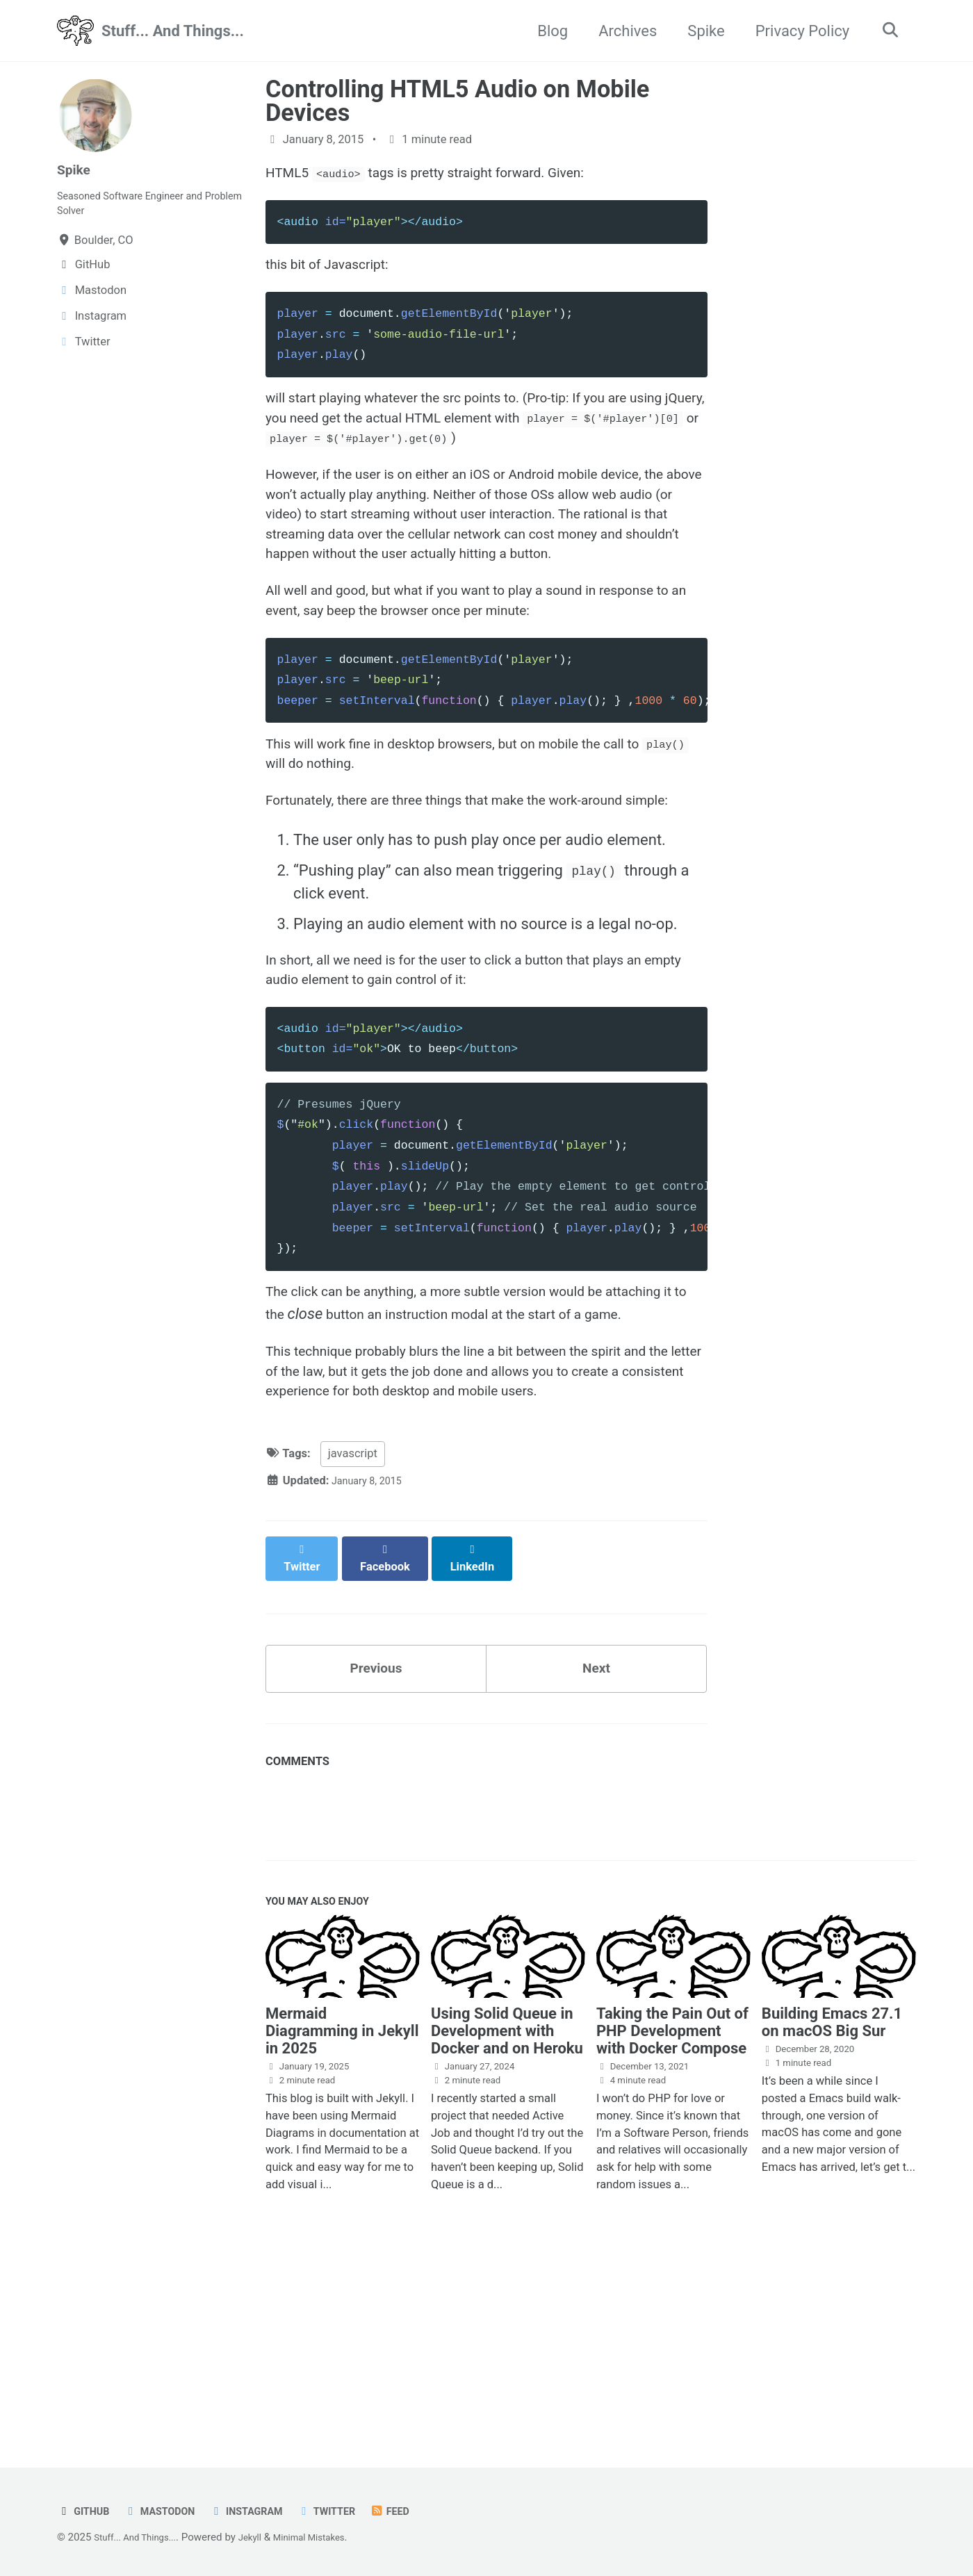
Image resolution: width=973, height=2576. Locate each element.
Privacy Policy (795, 31)
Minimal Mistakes (331, 2538)
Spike (699, 31)
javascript (352, 1638)
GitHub (86, 2511)
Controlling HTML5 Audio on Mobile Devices (457, 100)
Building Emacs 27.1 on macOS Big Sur (832, 2205)
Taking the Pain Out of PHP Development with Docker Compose (672, 2214)
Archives (621, 31)
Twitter (353, 2511)
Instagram (265, 2511)
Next (596, 1842)
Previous (376, 1842)
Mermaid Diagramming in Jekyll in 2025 (342, 2214)
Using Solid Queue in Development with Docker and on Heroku (507, 2214)
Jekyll (264, 2538)
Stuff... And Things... (172, 31)
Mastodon (169, 2511)
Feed (423, 2511)
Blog (546, 31)
